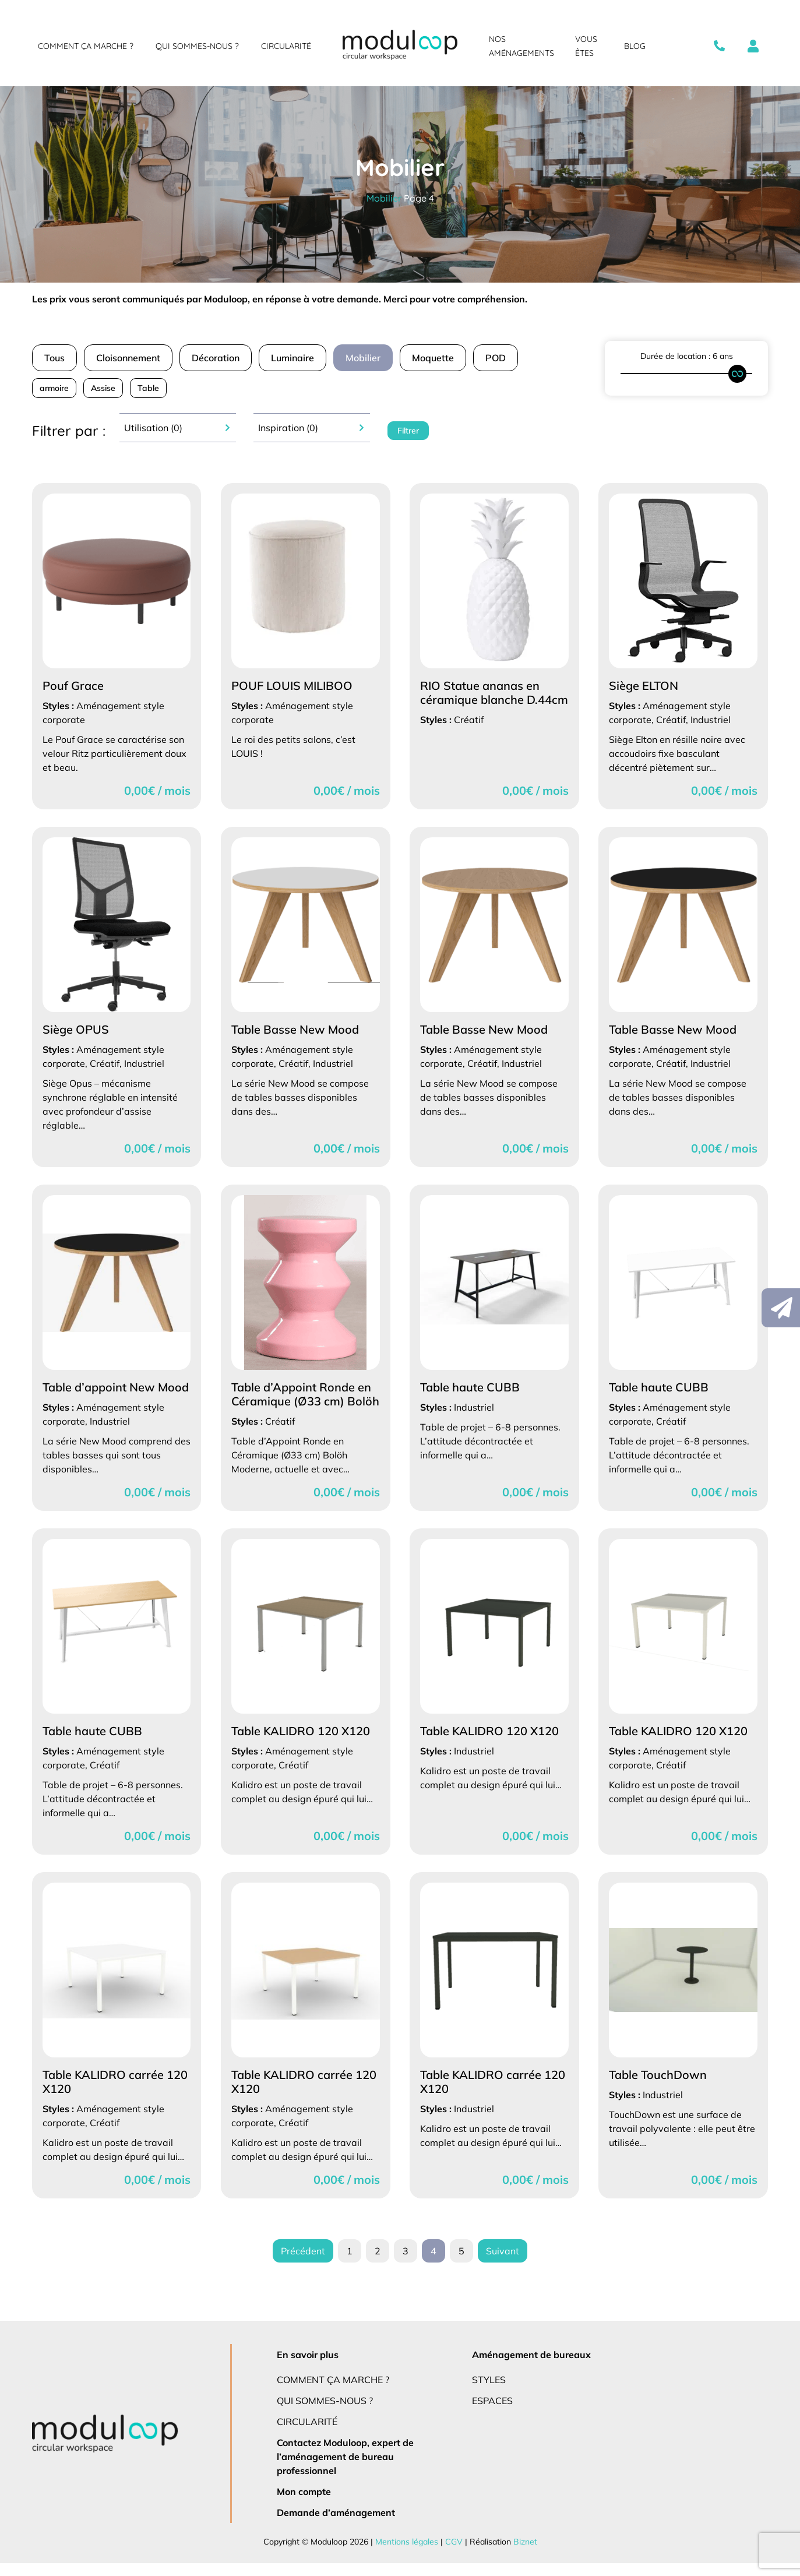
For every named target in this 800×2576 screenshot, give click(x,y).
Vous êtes (586, 46)
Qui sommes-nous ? (196, 46)
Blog (635, 46)
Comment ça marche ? (85, 46)
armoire (54, 388)
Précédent (304, 2264)
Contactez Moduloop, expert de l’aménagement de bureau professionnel (346, 2469)
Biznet (521, 2554)
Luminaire (298, 357)
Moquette (440, 357)
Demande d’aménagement (334, 2525)
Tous (55, 357)
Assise (104, 388)
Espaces (493, 2413)
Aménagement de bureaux (530, 2367)
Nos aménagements (521, 46)
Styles (490, 2392)
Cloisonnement (131, 357)
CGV (452, 2554)
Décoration (220, 357)
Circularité (285, 46)
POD (502, 357)
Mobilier (383, 198)
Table (150, 388)
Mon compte (304, 2504)
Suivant (501, 2264)
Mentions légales (405, 2554)
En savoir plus (308, 2367)
